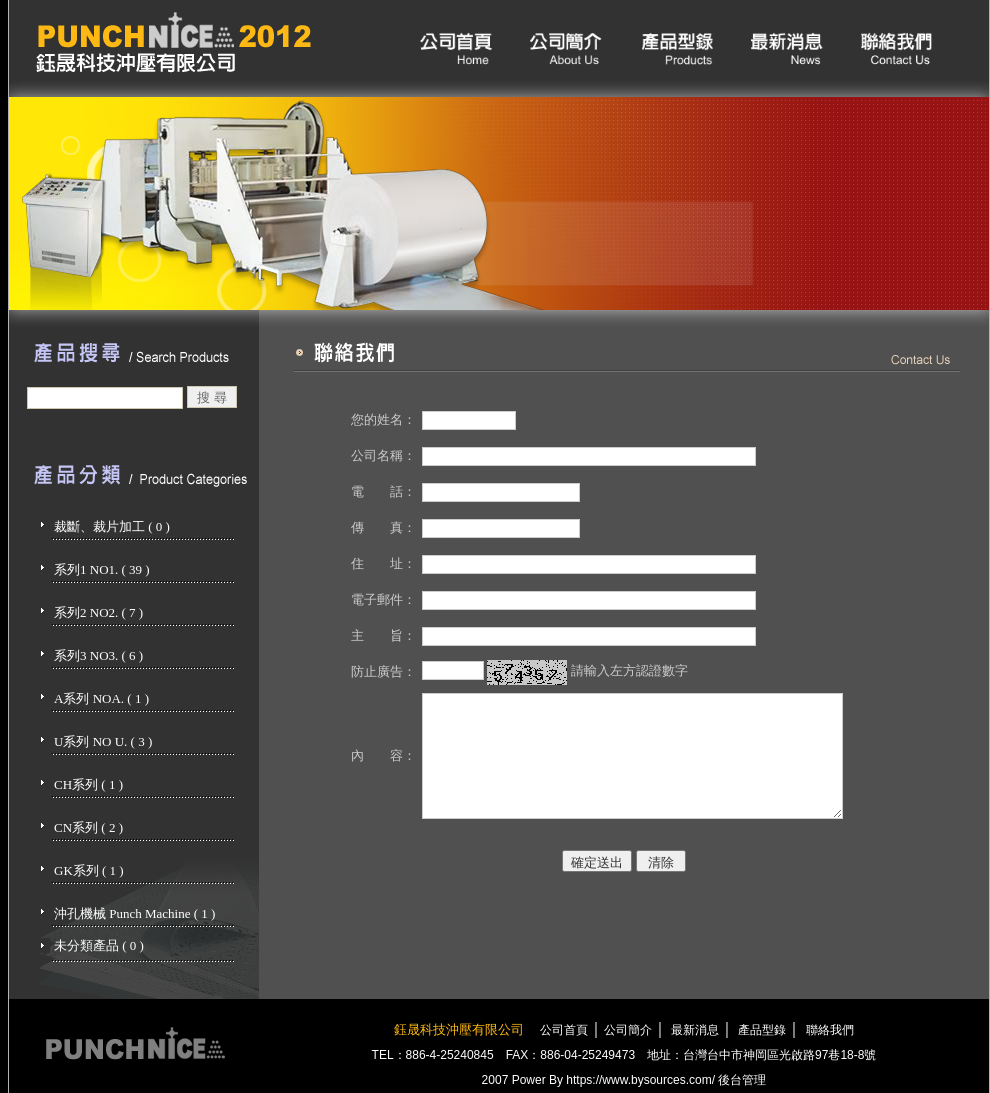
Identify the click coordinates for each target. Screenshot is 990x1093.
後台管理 (742, 1080)
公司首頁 (564, 1030)
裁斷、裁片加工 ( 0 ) (112, 526)
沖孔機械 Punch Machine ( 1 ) (134, 913)
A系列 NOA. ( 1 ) (101, 698)
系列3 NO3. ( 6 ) (98, 655)
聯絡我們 (830, 1030)
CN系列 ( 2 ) (88, 827)
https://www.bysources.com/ (640, 1080)
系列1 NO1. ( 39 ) (102, 569)
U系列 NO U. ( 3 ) (103, 741)
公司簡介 (628, 1030)
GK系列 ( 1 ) (89, 870)
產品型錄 (760, 1030)
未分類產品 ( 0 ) (99, 945)
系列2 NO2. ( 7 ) (98, 612)
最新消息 (693, 1030)
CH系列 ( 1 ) (88, 784)
